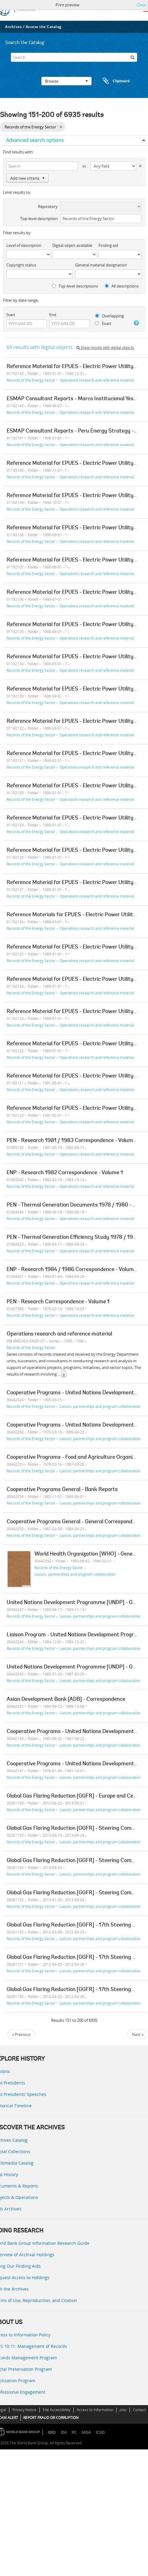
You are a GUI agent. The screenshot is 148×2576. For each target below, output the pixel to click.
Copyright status (21, 265)
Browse (66, 81)
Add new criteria (27, 178)
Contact (139, 2409)
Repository (48, 206)
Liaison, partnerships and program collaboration (100, 1406)
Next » (137, 2034)
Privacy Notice (24, 2409)
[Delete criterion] (139, 165)
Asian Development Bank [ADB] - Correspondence (66, 1699)
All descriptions (122, 286)
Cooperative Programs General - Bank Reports (62, 1489)
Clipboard (113, 81)
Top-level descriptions (75, 286)
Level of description (23, 245)
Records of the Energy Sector (31, 380)
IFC (74, 2432)
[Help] (136, 323)
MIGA (86, 2432)
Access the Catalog (44, 26)
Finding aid (108, 245)
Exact (103, 323)
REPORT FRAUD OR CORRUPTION (51, 2417)
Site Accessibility (56, 2409)
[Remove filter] (61, 127)
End (52, 314)
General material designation (101, 265)
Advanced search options (35, 140)
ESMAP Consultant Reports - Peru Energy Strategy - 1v (73, 431)
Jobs (123, 2409)
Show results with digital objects (105, 347)
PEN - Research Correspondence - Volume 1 (58, 1302)
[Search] (74, 57)
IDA (64, 2432)
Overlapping (109, 316)
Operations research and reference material (97, 380)
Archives (13, 26)
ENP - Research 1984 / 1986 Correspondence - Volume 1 (73, 1269)
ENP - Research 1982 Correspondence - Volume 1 (65, 1173)
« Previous (21, 2034)
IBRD (52, 2432)
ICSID (100, 2432)
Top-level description (39, 218)
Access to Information (95, 2409)
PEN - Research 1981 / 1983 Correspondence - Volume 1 (73, 1140)
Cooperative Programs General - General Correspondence (75, 1522)
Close (141, 5)
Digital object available (72, 245)
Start (10, 314)
